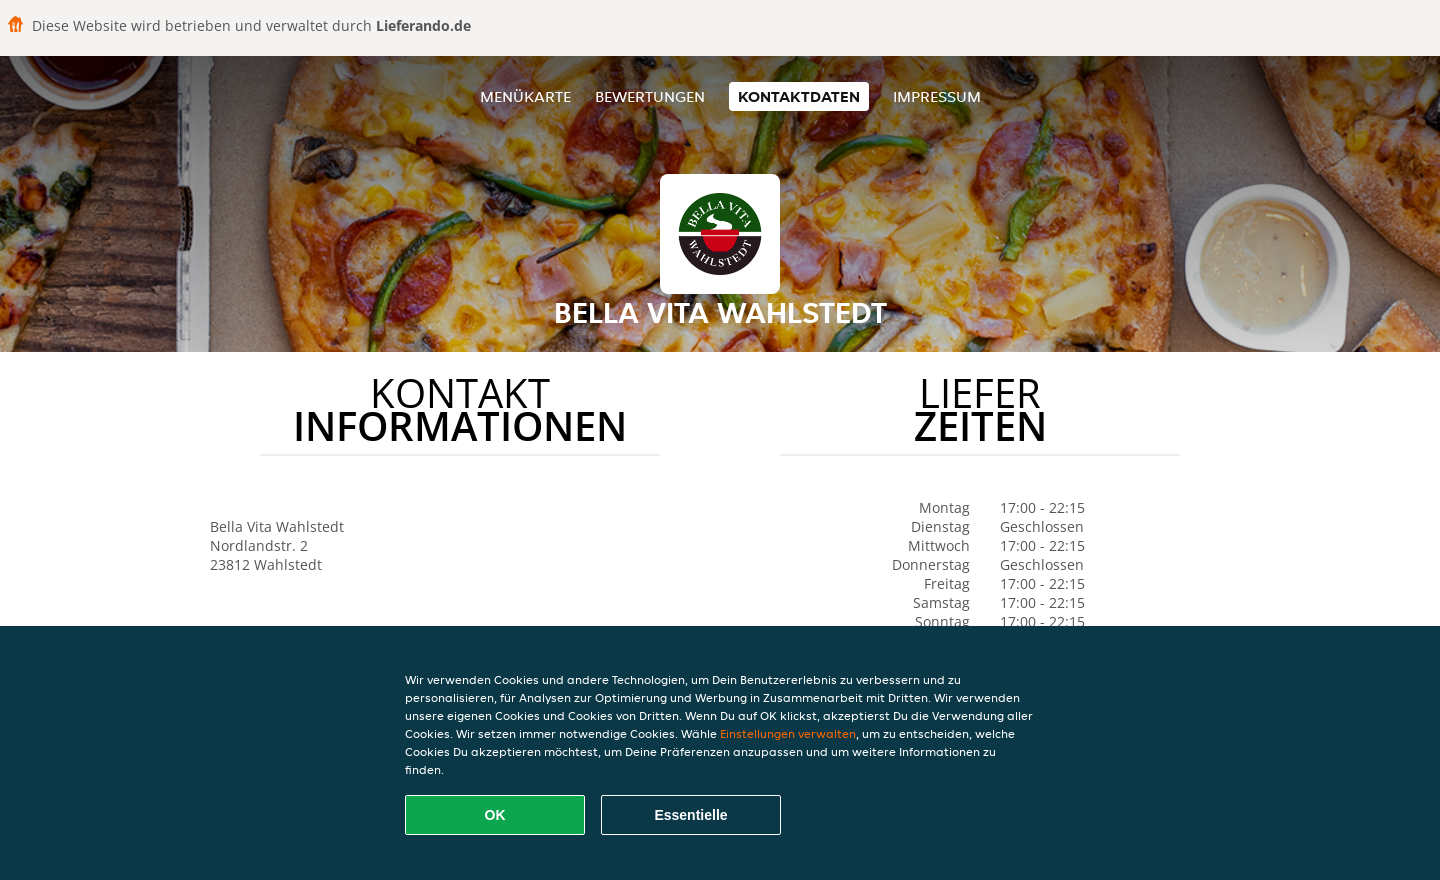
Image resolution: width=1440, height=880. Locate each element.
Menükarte (525, 96)
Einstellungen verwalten (788, 733)
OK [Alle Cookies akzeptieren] (495, 815)
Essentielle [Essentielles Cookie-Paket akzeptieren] (690, 815)
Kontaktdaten (799, 96)
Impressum (937, 96)
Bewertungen (650, 96)
